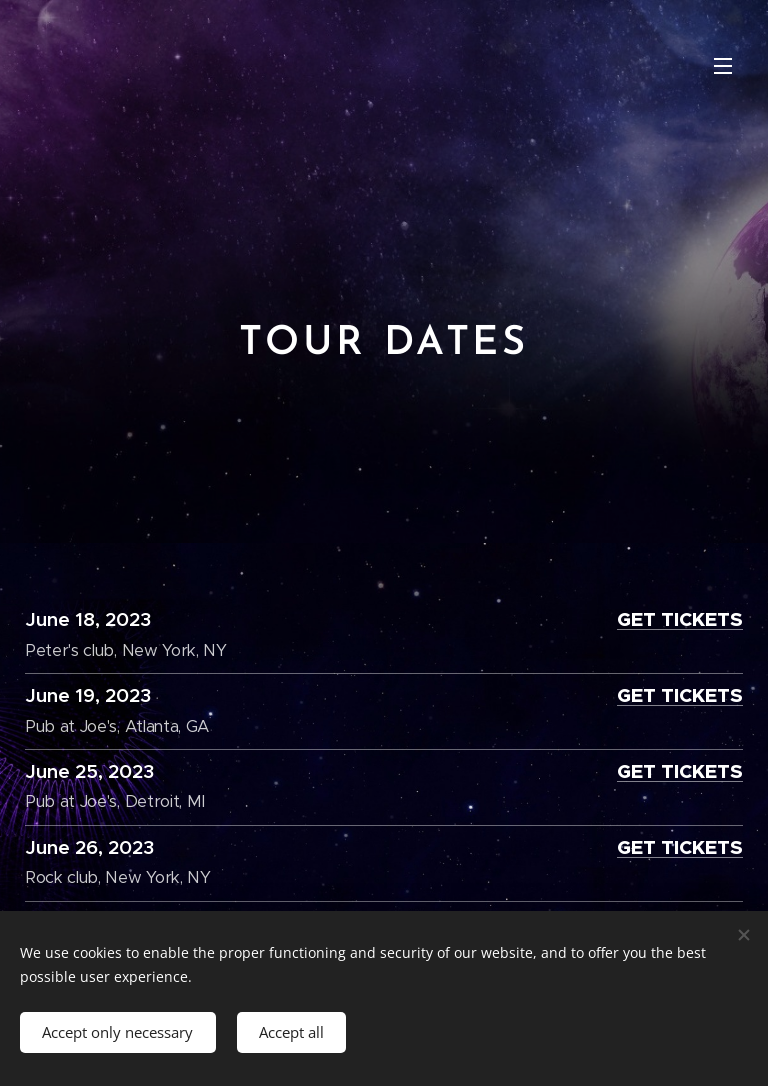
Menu (723, 66)
